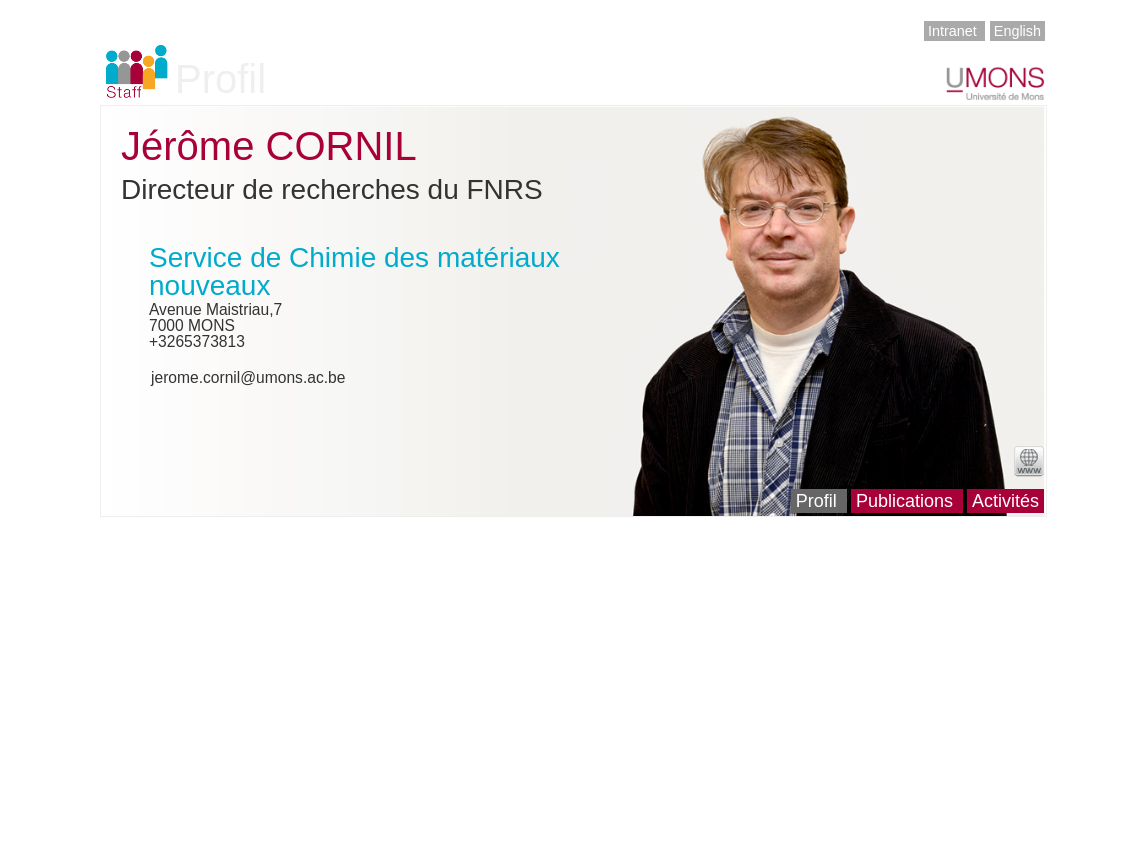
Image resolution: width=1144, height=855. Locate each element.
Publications (904, 501)
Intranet (952, 31)
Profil (816, 501)
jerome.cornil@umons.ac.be (248, 377)
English (1017, 31)
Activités (1005, 501)
